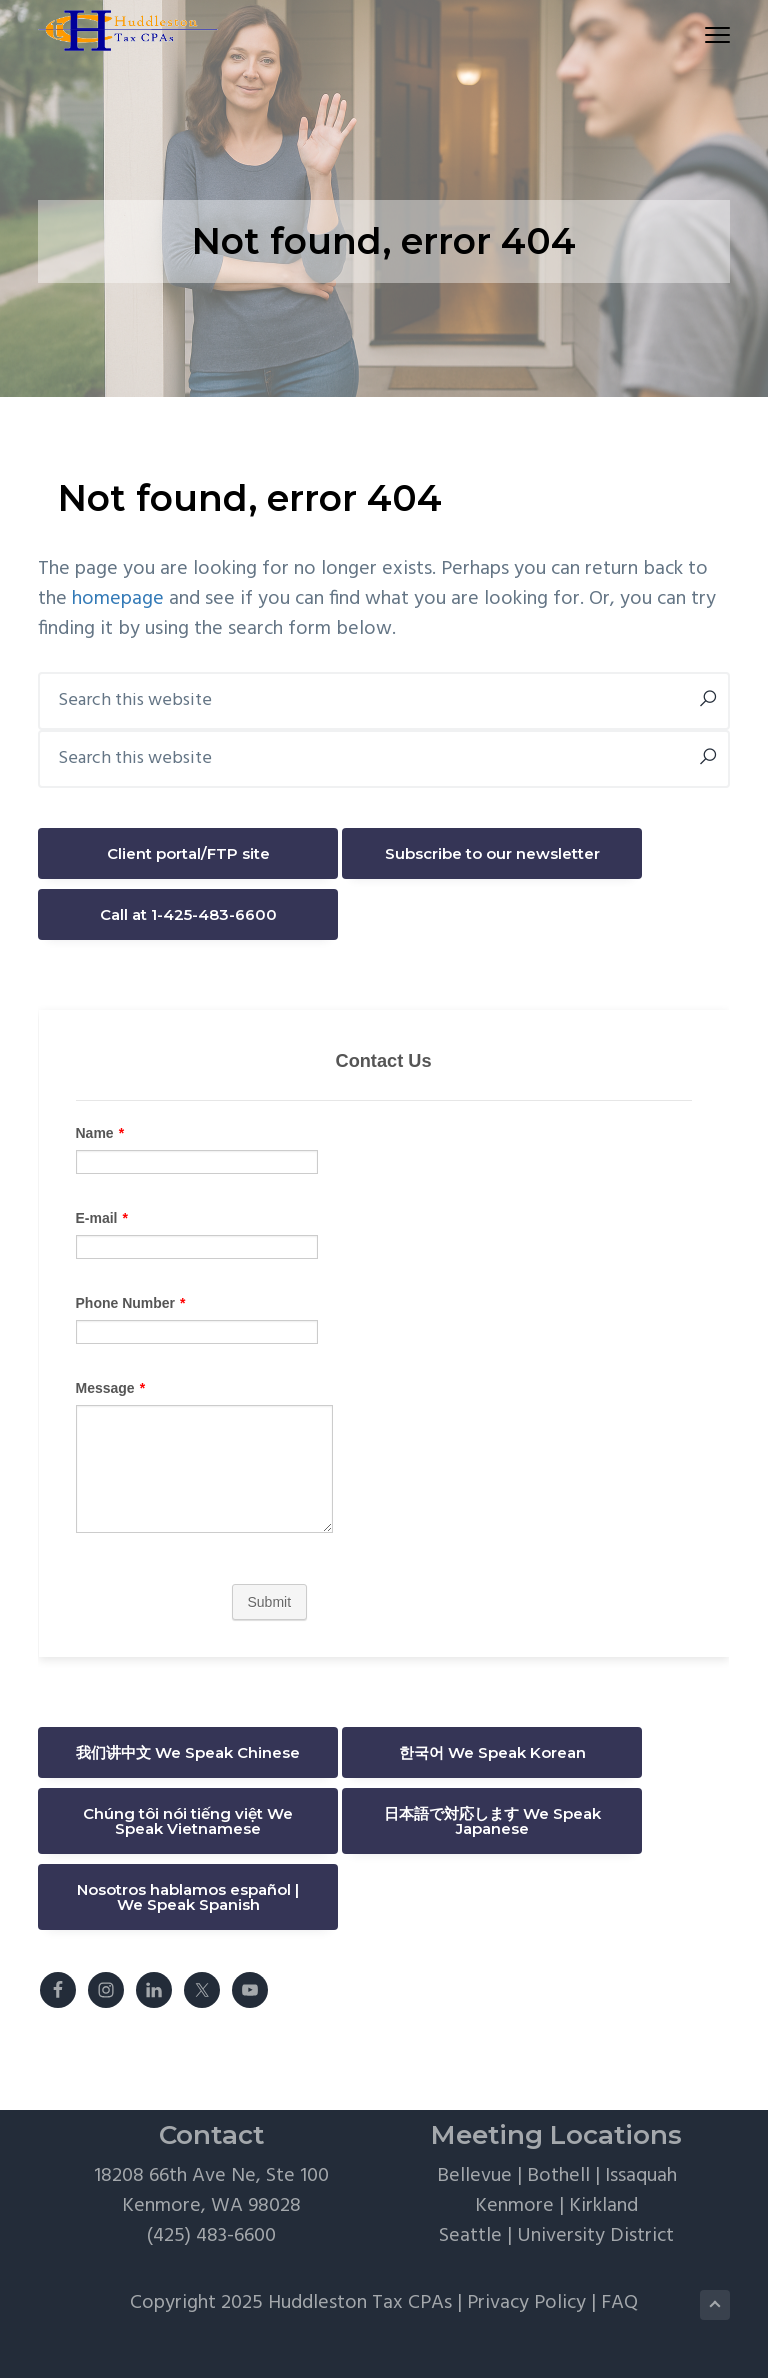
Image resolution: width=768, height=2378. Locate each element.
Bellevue (474, 2176)
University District (595, 2236)
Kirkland (603, 2206)
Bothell (558, 2176)
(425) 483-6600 (211, 2236)
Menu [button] (708, 34)
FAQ (619, 2303)
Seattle (470, 2236)
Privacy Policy (526, 2303)
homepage (118, 599)
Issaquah (641, 2176)
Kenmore (514, 2206)
